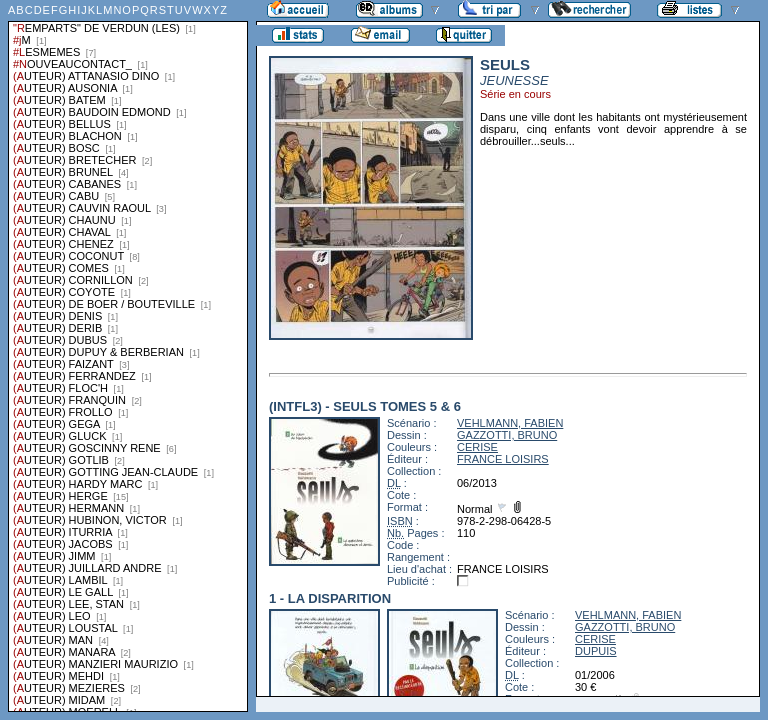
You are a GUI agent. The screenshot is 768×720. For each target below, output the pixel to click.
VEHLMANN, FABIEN (510, 423)
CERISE (477, 447)
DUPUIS (596, 651)
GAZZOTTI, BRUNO (507, 435)
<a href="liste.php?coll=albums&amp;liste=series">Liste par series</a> (128, 356)
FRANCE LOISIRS (503, 459)
